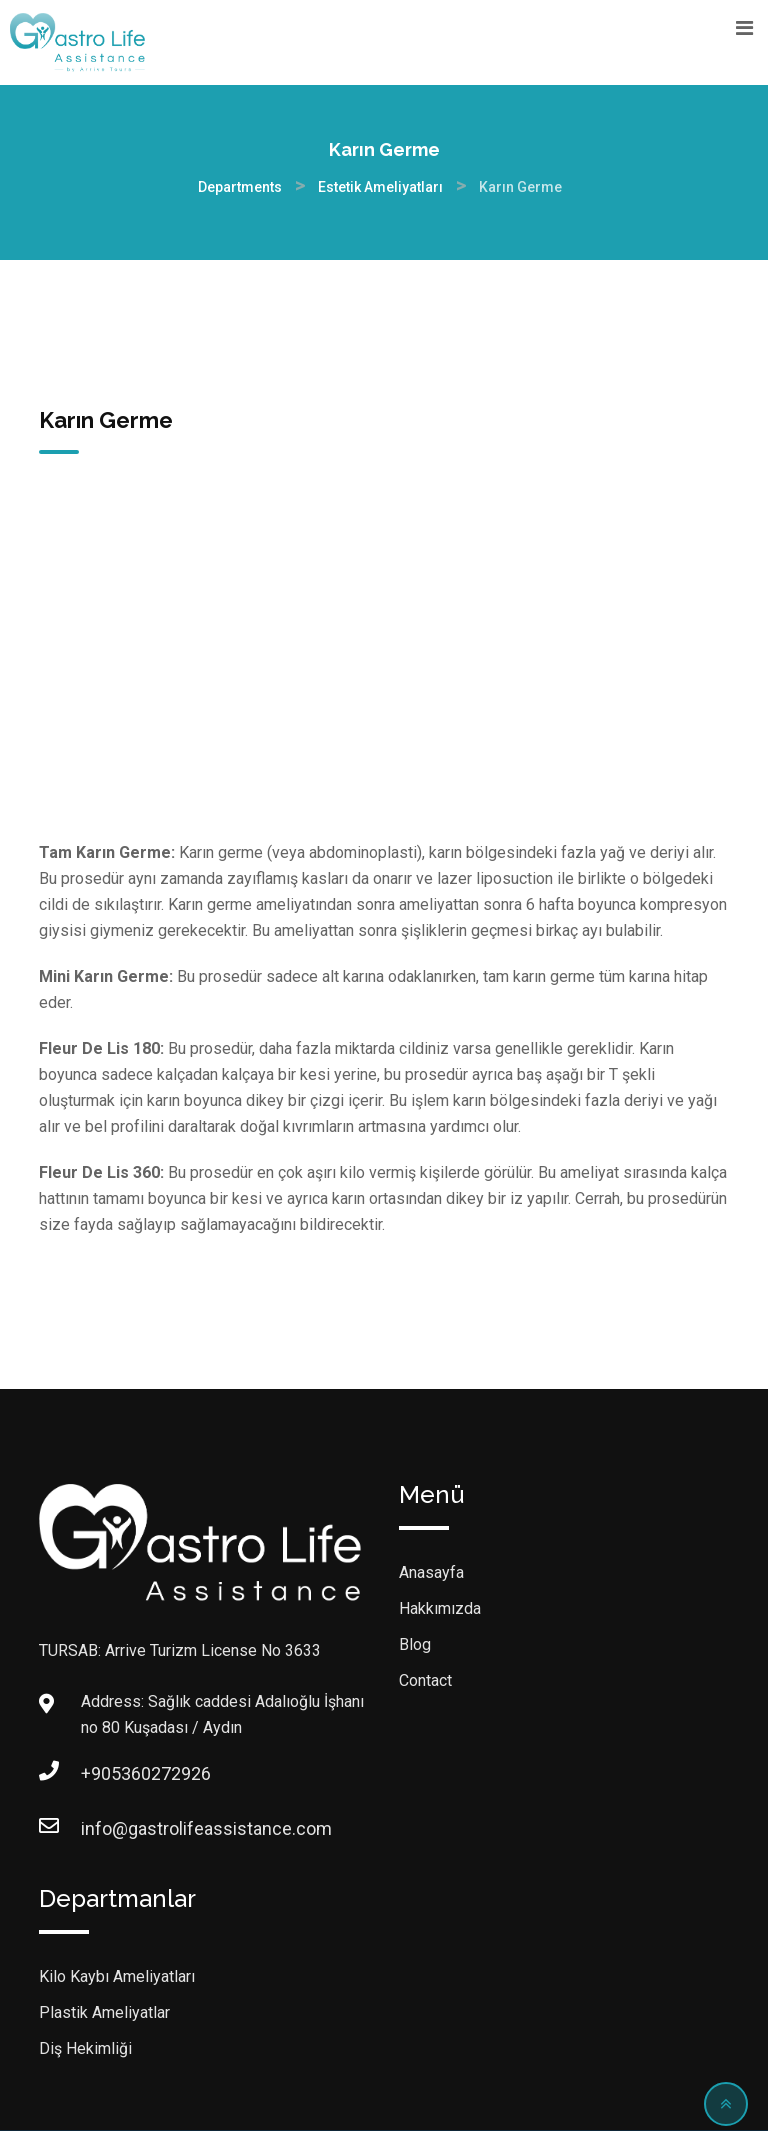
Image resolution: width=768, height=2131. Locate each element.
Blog (415, 1644)
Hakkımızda (440, 1608)
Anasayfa (431, 1572)
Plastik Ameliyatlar (104, 2012)
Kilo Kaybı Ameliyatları (117, 1976)
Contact (425, 1680)
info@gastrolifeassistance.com (101, 1828)
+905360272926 (101, 1773)
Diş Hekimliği (85, 2048)
